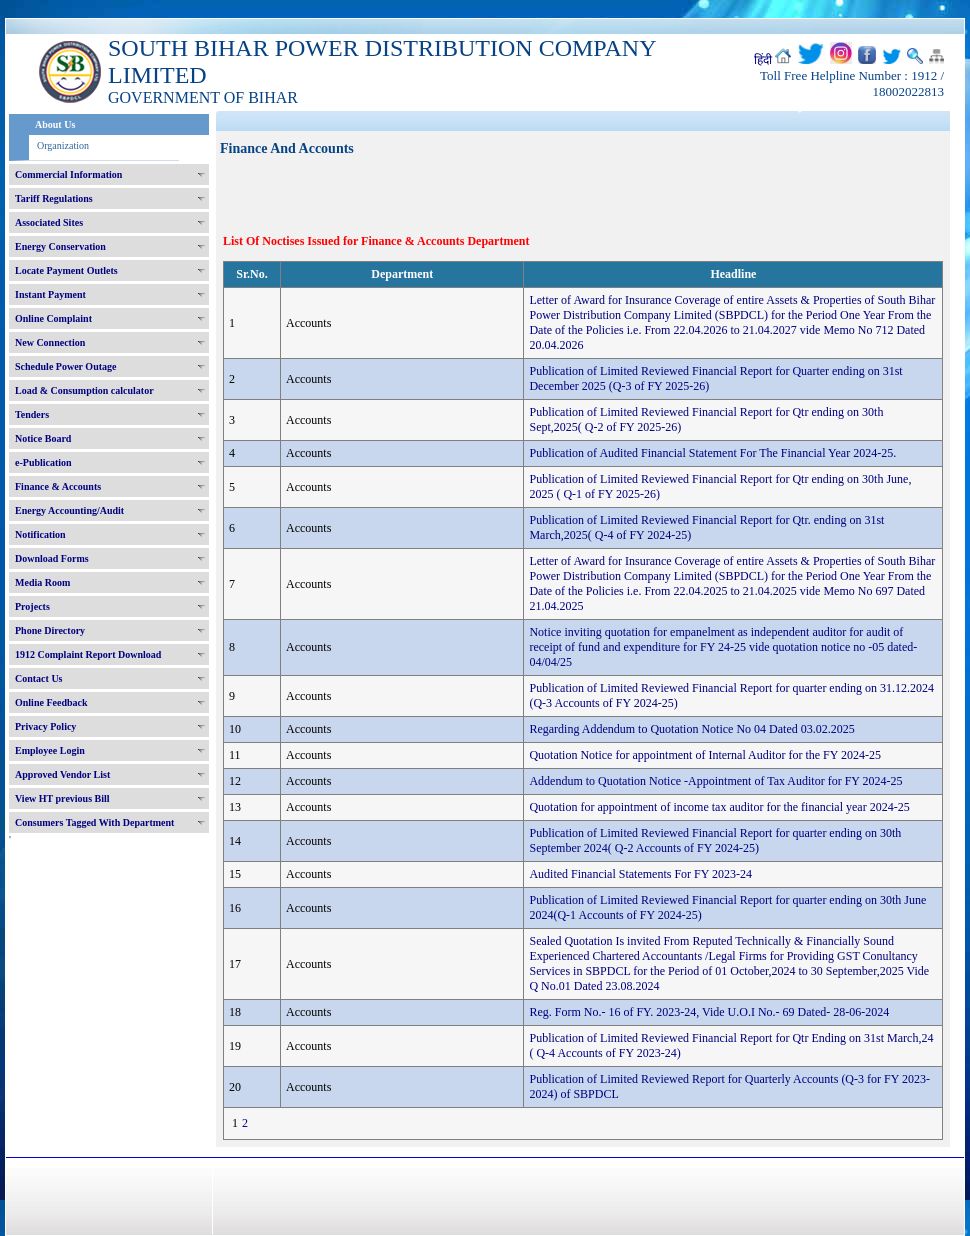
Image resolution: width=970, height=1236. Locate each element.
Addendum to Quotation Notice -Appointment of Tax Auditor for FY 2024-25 (715, 781)
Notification (40, 534)
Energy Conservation (60, 246)
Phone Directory (50, 630)
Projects (32, 606)
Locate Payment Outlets (66, 270)
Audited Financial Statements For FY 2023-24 (640, 874)
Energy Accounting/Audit (69, 510)
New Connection (50, 342)
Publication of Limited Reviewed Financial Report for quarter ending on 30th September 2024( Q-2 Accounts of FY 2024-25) (715, 840)
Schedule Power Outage (65, 366)
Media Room (42, 582)
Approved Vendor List (62, 774)
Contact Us (39, 678)
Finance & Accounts (58, 486)
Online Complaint (53, 318)
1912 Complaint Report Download (88, 654)
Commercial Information (68, 174)
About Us (55, 124)
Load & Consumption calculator (84, 390)
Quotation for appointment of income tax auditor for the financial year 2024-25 (719, 807)
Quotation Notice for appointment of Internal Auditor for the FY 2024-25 (704, 755)
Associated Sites (49, 222)
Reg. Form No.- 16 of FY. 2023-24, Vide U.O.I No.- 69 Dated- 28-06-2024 (709, 1012)
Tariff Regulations (54, 198)
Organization (63, 145)
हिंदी (763, 60)
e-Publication (43, 462)
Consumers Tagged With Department (94, 822)
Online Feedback (51, 702)
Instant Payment (50, 294)
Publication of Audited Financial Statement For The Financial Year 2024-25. (712, 453)
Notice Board (43, 438)
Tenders (32, 414)
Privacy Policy (45, 726)
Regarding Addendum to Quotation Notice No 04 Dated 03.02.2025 (691, 729)
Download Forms (52, 558)
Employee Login (50, 750)
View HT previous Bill (62, 798)
